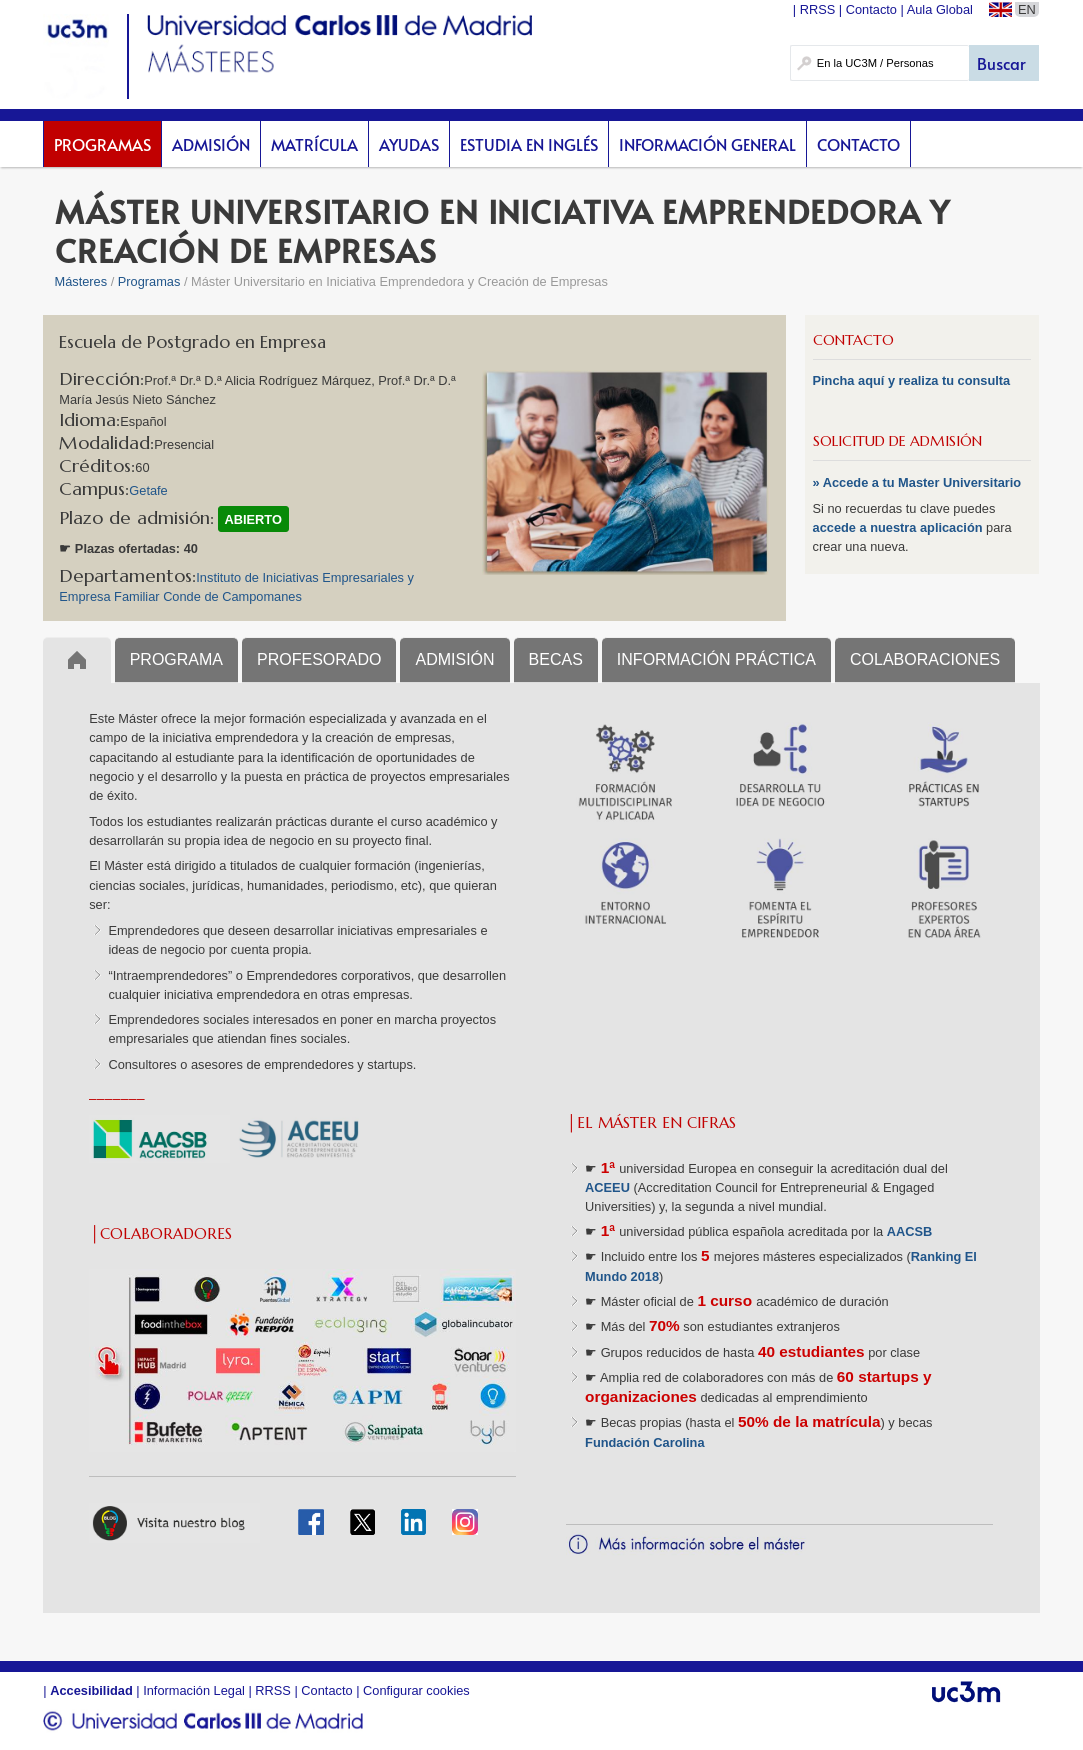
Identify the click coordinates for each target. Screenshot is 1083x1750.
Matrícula (314, 144)
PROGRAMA (176, 659)
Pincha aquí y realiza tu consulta (912, 380)
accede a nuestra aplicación (900, 527)
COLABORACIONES (925, 659)
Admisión (211, 144)
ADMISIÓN (454, 659)
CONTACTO (853, 340)
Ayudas (409, 144)
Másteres (81, 281)
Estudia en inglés (529, 144)
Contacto (858, 144)
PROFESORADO (319, 659)
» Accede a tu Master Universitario (917, 482)
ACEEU (607, 1187)
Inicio (76, 659)
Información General (707, 144)
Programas (102, 144)
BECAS (556, 659)
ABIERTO (253, 519)
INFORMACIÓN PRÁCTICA (716, 659)
